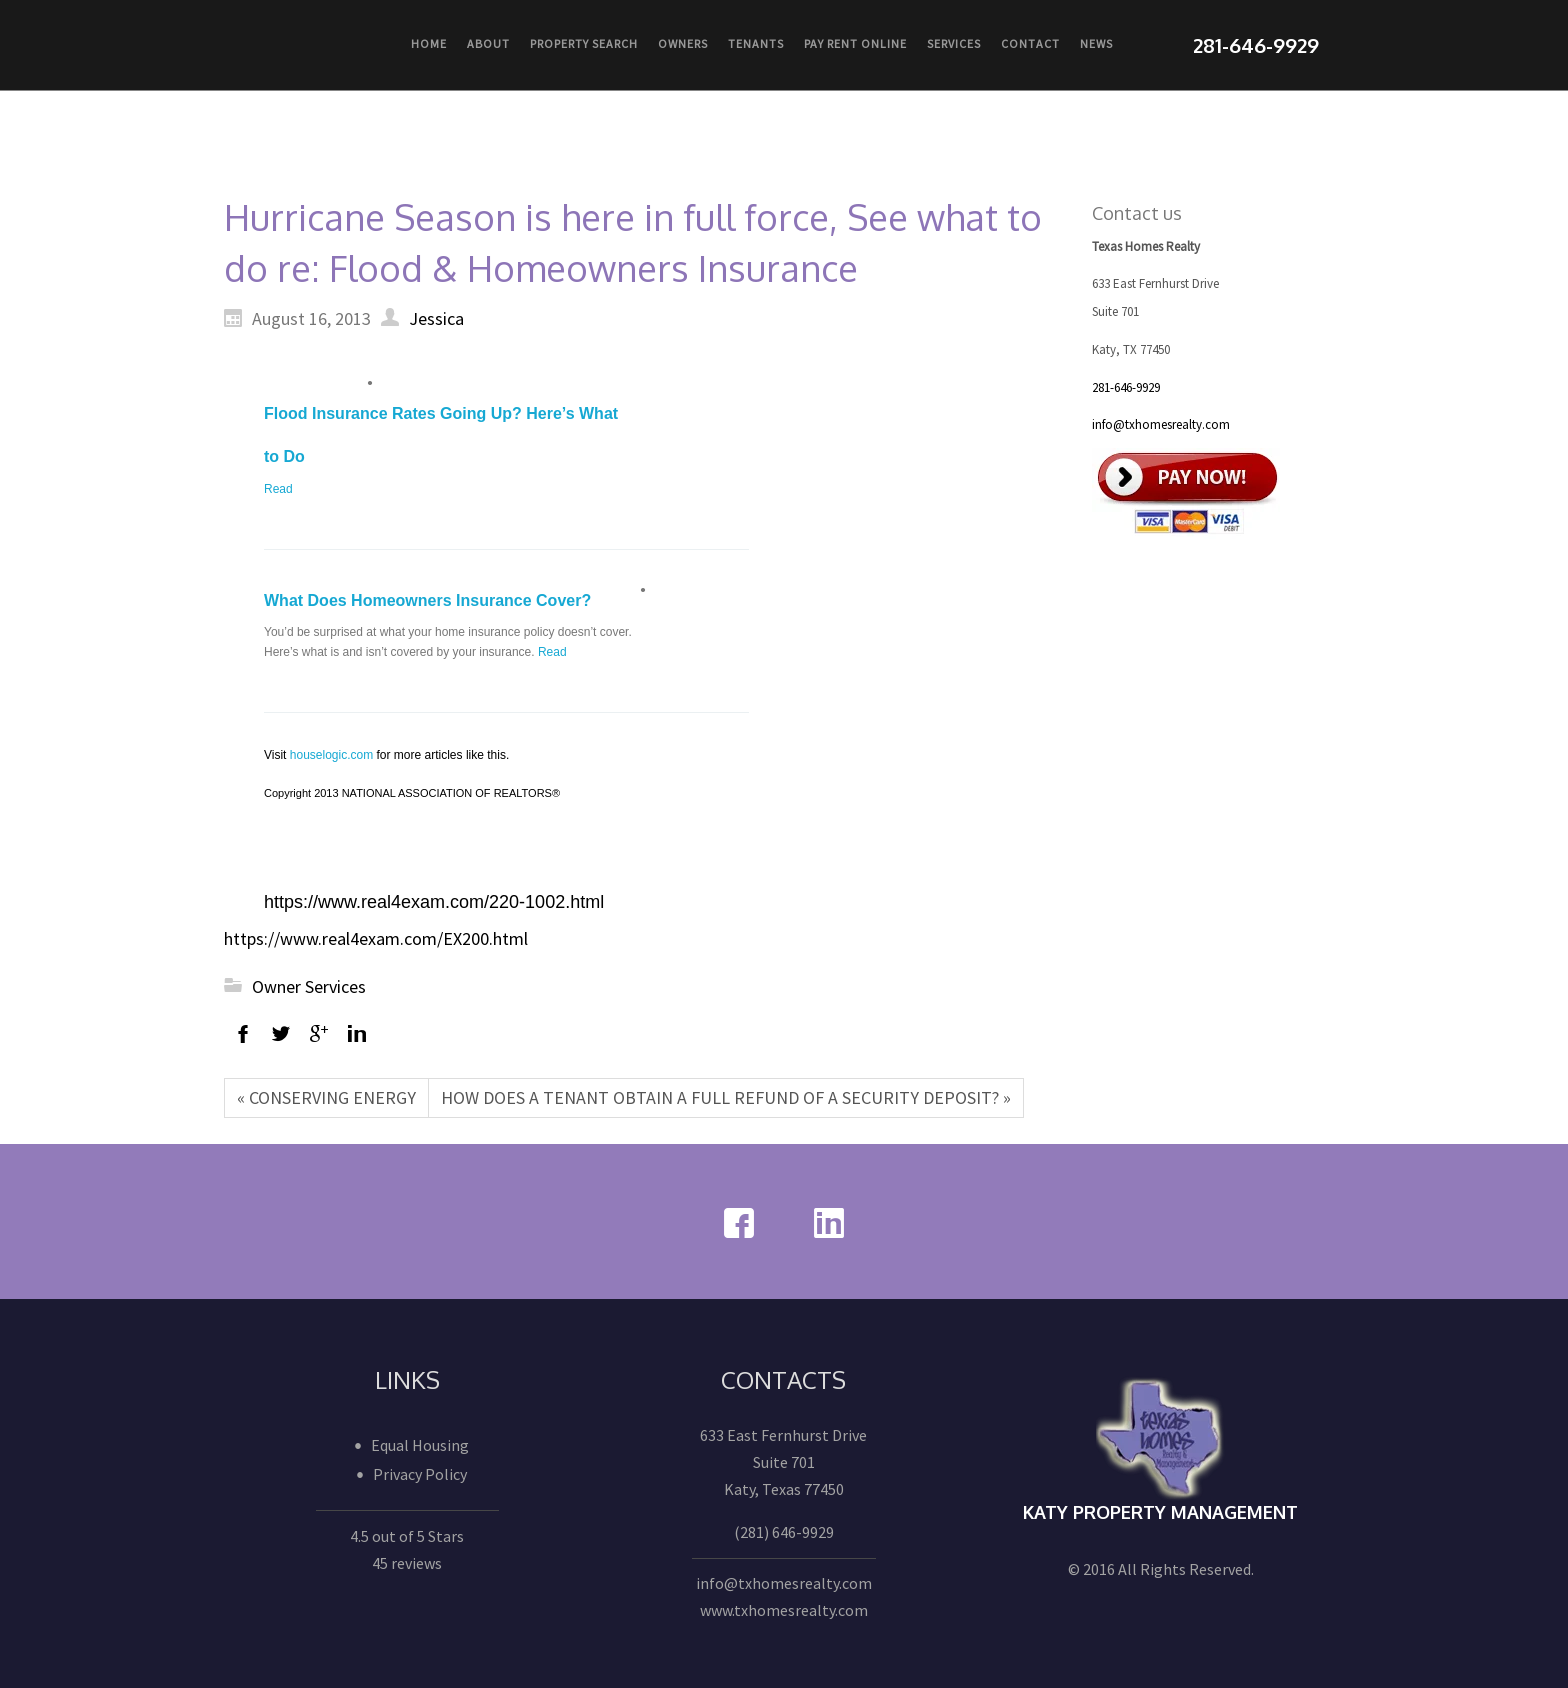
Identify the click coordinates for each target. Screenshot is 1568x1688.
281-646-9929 (1126, 387)
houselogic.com (331, 755)
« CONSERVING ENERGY (326, 1097)
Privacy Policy (420, 1474)
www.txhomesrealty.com (784, 1610)
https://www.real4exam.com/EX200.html (376, 938)
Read (278, 489)
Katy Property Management (1160, 1512)
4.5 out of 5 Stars (407, 1536)
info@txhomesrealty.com (1161, 424)
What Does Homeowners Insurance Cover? (427, 600)
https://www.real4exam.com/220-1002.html (434, 902)
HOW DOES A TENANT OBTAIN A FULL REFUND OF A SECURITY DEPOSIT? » (726, 1097)
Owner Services (309, 986)
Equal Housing (420, 1445)
